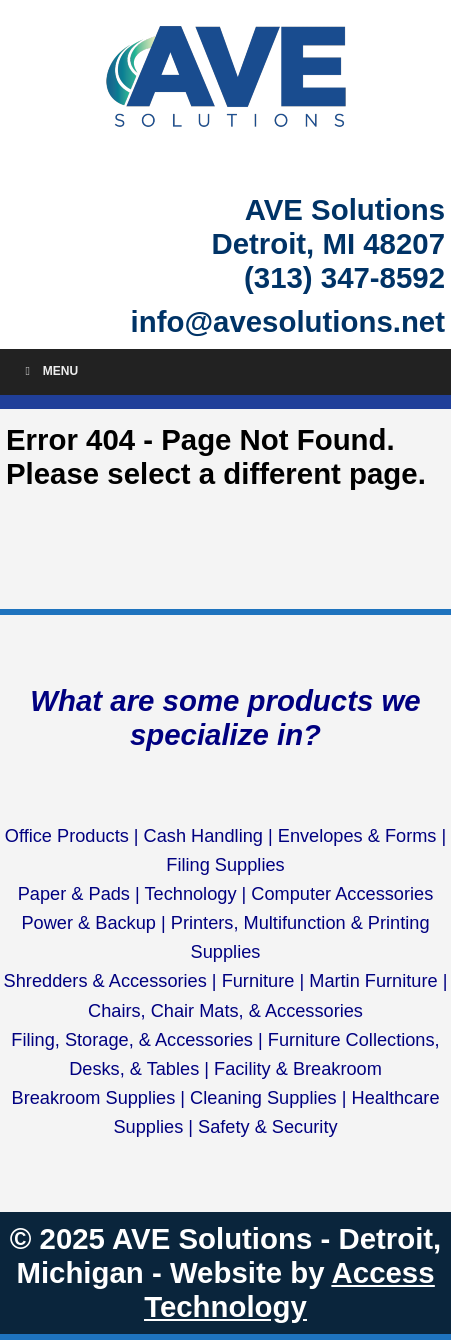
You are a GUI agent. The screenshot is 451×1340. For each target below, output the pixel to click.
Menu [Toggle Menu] (49, 371)
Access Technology (289, 1289)
